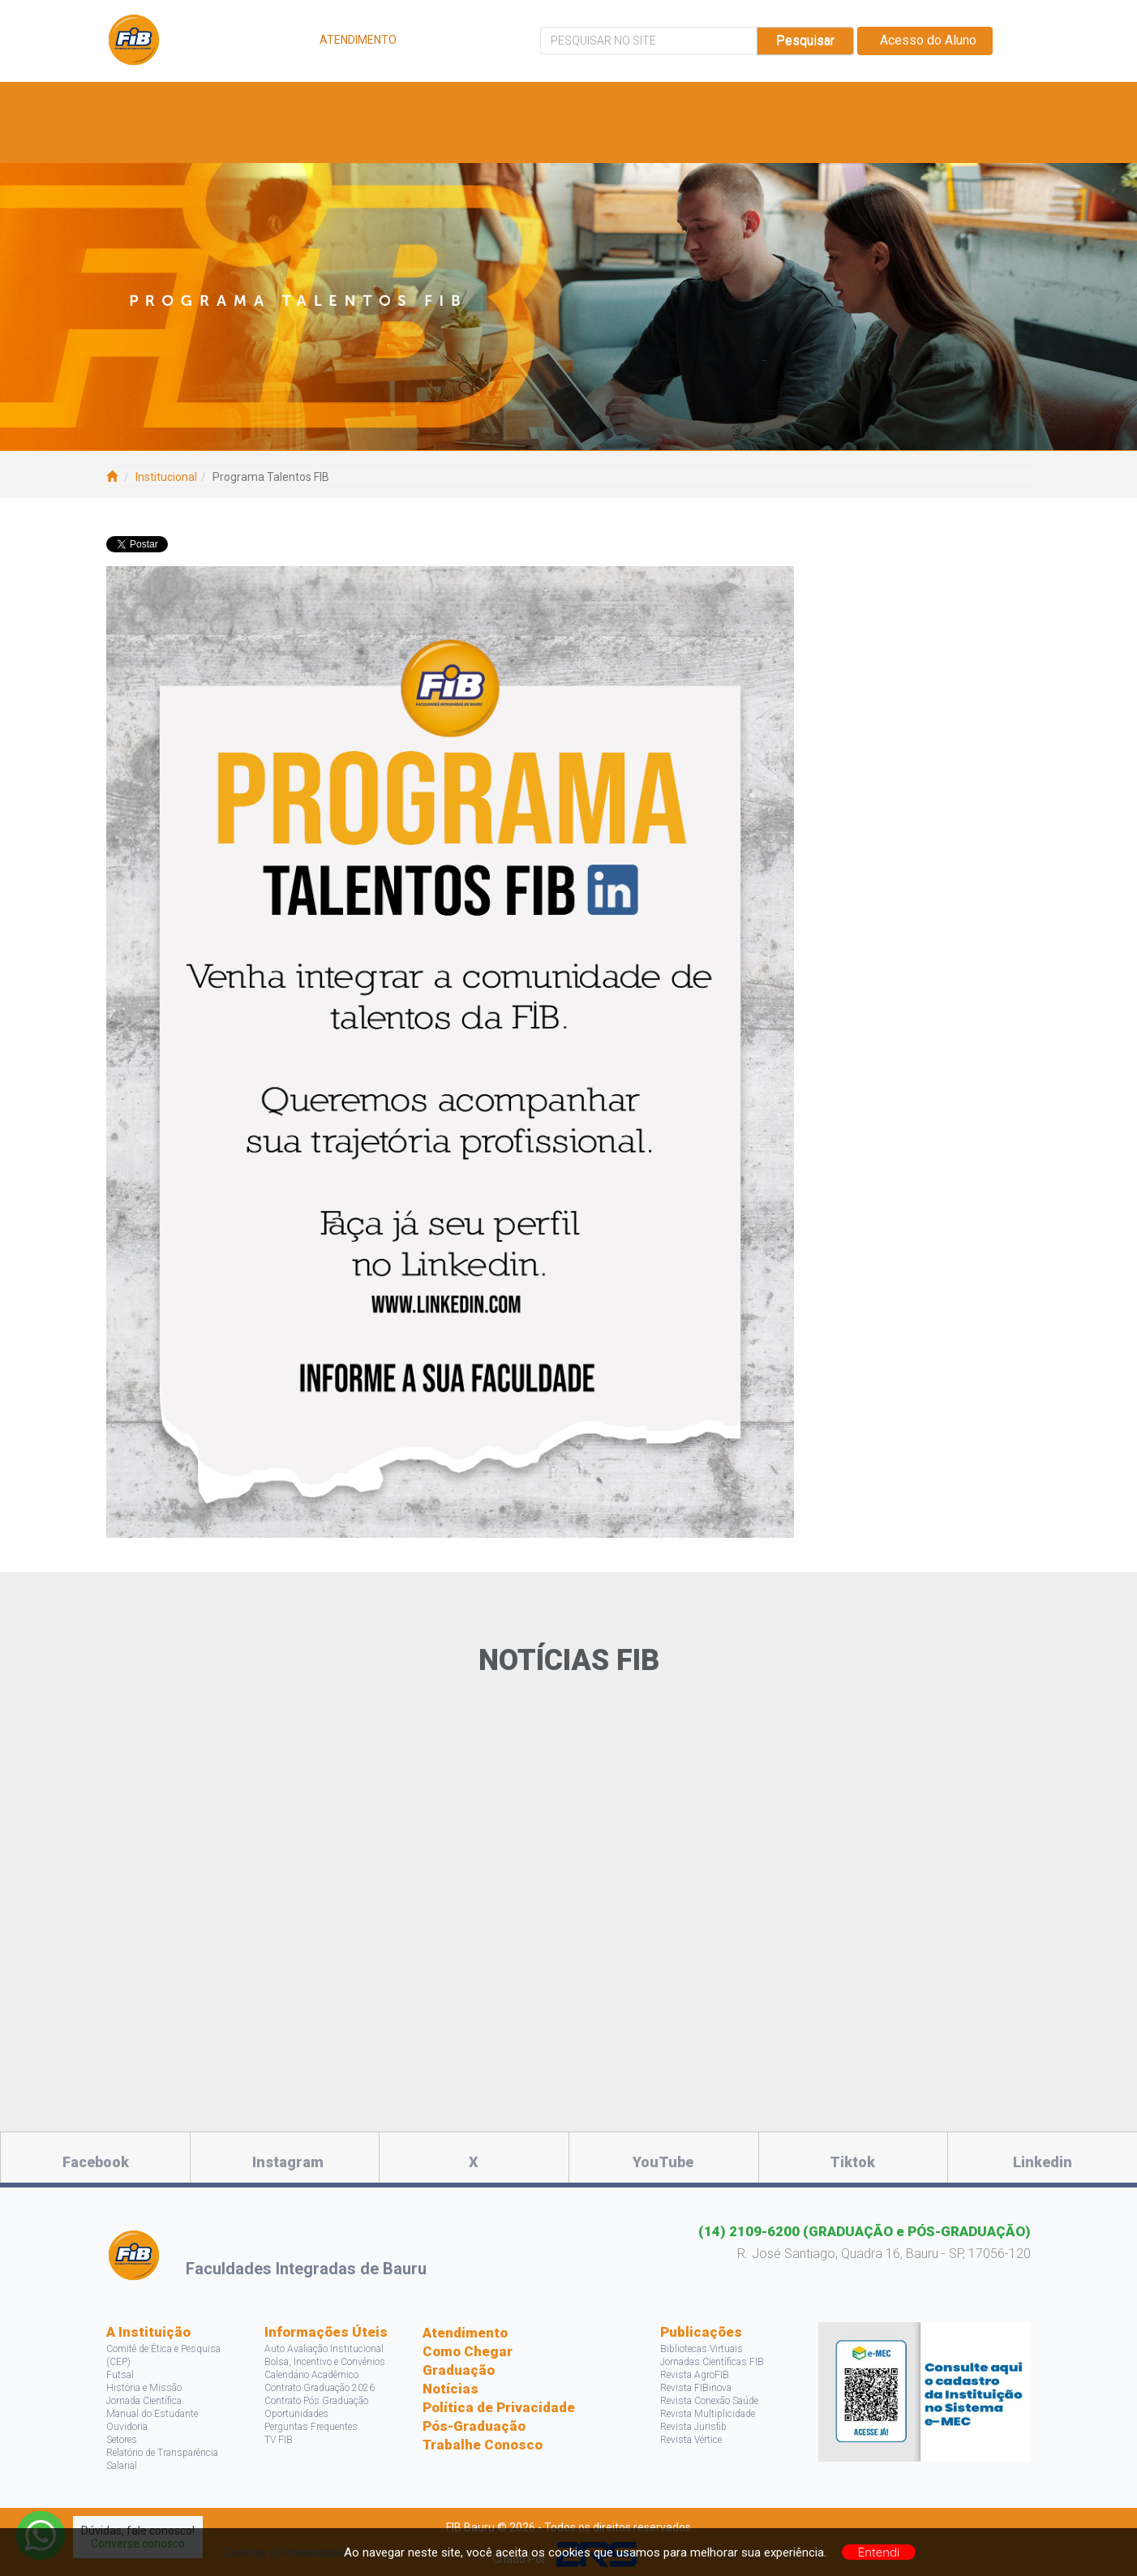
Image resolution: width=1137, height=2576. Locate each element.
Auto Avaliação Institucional (324, 2349)
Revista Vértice (691, 2439)
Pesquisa (738, 101)
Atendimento (465, 2333)
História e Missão (144, 2388)
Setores (121, 2439)
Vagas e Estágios (447, 101)
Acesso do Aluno (924, 40)
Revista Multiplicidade (707, 2413)
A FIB (149, 101)
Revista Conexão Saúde (709, 2400)
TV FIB (278, 2439)
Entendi (879, 2552)
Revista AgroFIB (694, 2375)
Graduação (459, 2370)
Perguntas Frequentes (311, 2426)
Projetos (835, 101)
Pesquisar (805, 40)
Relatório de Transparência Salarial (162, 2459)
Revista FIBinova (696, 2388)
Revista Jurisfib (693, 2426)
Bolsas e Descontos (605, 101)
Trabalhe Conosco (483, 2444)
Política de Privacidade (499, 2407)
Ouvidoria (127, 2426)
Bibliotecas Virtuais (701, 2349)
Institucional (166, 476)
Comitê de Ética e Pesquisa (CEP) (163, 2355)
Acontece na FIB (190, 142)
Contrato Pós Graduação (316, 2400)
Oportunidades (296, 2413)
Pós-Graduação (474, 2426)
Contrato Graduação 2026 (319, 2388)
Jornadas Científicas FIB (712, 2362)
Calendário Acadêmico (311, 2375)
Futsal (120, 2375)
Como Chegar (468, 2351)
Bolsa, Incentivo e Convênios (324, 2362)
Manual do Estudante (152, 2413)
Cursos (336, 101)
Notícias (450, 2389)
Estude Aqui (237, 101)
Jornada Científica (144, 2400)
